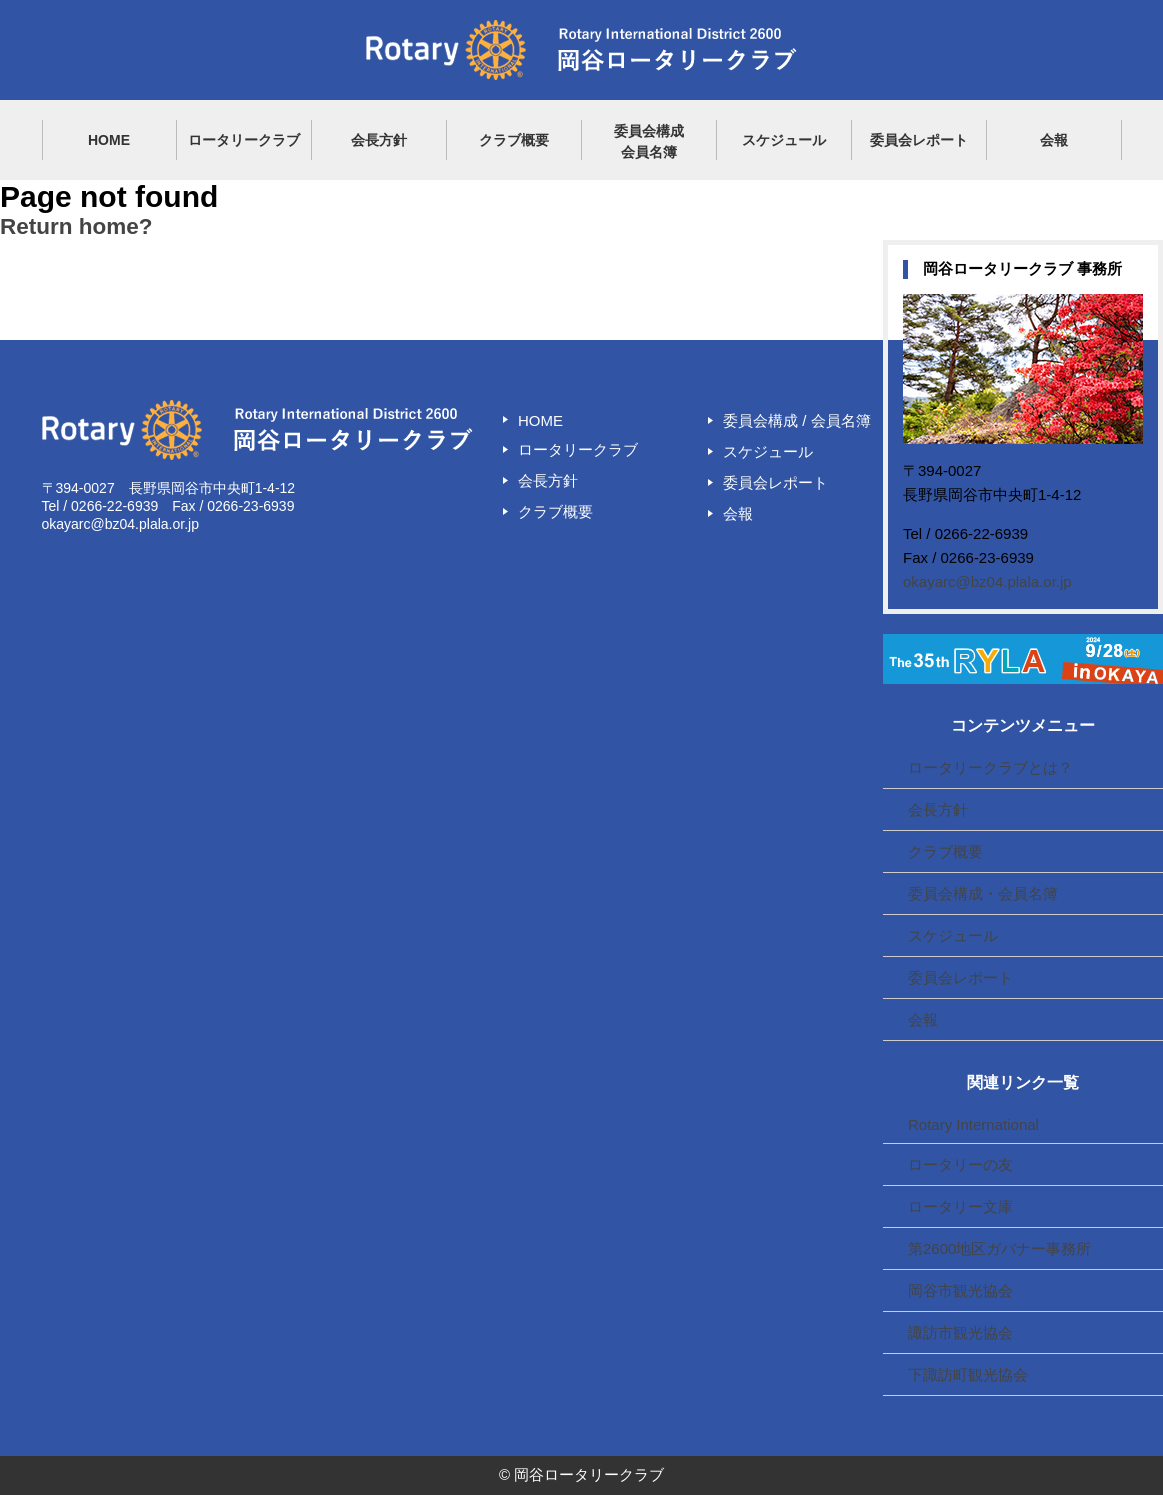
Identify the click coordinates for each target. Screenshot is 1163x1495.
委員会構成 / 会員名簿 (797, 420)
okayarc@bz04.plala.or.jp (987, 581)
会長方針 (379, 140)
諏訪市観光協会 (960, 1332)
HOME (109, 140)
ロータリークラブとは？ (990, 767)
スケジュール (784, 140)
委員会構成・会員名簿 (983, 893)
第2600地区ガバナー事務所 (999, 1248)
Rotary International (973, 1124)
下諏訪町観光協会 (968, 1374)
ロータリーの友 (960, 1164)
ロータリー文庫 (960, 1206)
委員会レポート (919, 140)
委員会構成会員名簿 (649, 141)
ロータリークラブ (244, 140)
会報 (1054, 140)
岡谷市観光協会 (960, 1290)
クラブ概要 (514, 140)
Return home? (76, 226)
